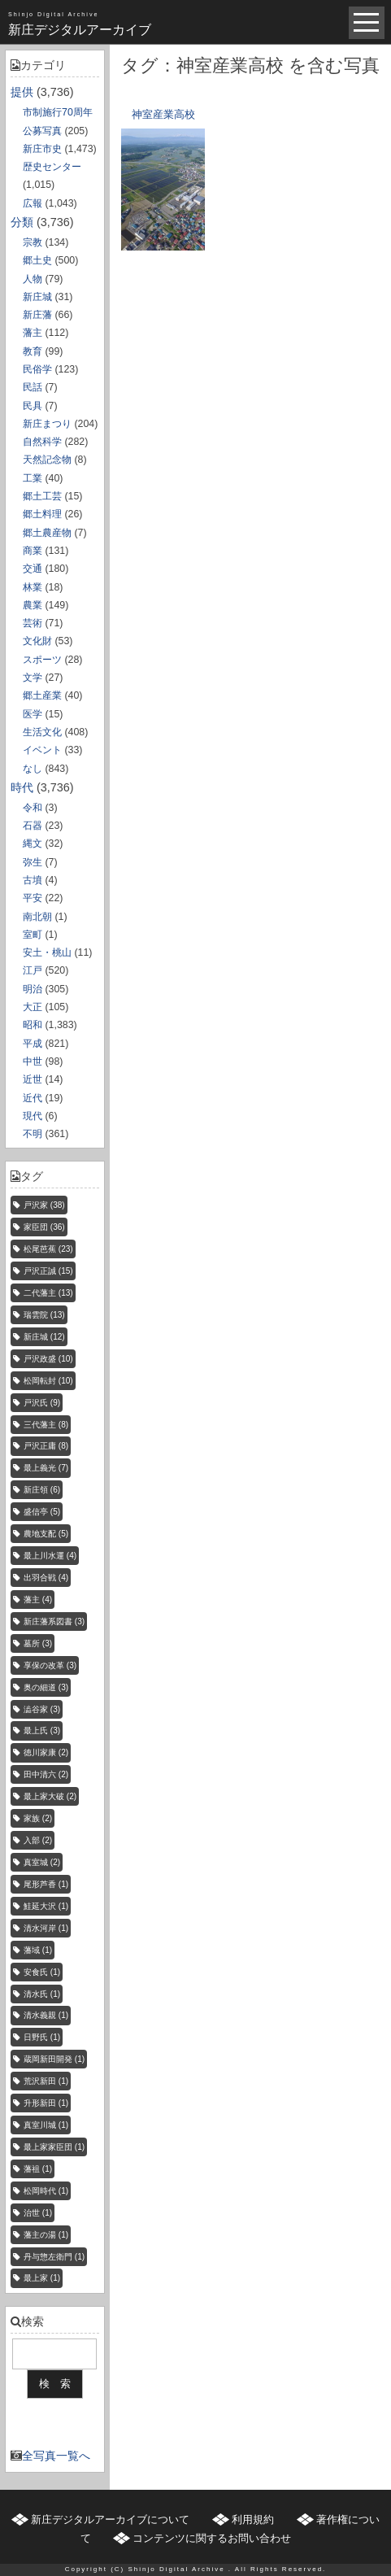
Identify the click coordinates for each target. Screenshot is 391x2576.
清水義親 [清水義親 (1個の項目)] (46, 2015)
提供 (22, 91)
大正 (32, 1007)
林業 (32, 587)
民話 (32, 387)
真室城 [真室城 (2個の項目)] (42, 1862)
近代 (32, 1098)
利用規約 (253, 2519)
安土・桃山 (47, 952)
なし (32, 768)
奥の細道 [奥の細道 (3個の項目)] (46, 1687)
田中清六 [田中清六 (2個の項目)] (46, 1774)
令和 (32, 807)
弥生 (32, 862)
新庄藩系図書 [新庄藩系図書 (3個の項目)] (54, 1621)
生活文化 (42, 732)
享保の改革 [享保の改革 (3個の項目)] (50, 1665)
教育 (32, 351)
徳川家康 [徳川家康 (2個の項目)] (46, 1752)
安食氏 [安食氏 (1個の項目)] (42, 1972)
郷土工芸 (42, 496)
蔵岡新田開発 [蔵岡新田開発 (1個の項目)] (54, 2059)
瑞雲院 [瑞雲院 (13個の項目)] (44, 1314)
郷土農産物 (47, 532)
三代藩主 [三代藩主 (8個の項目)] (46, 1424)
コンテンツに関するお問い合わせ (212, 2538)
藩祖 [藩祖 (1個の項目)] (38, 2168)
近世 (32, 1079)
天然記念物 (47, 459)
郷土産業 (42, 695)
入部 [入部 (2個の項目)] (38, 1840)
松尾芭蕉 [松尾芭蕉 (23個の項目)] (48, 1248)
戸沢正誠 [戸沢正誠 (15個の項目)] (48, 1270)
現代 (32, 1116)
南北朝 (37, 916)
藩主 (32, 332)
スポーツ (42, 659)
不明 (32, 1134)
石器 (32, 825)
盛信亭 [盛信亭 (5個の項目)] (42, 1511)
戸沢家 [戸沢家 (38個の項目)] (44, 1205)
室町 (32, 934)
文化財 (37, 641)
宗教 (32, 242)
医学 (32, 714)
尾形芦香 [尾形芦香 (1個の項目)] (46, 1884)
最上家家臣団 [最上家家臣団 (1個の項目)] (54, 2146)
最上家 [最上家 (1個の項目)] (42, 2277)
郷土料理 (42, 514)
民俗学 (37, 369)
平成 (32, 1043)
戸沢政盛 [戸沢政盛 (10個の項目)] (48, 1358)
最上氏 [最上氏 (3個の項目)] (42, 1730)
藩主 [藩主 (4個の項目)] (38, 1599)
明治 (32, 989)
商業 (32, 550)
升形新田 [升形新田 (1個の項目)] (46, 2103)
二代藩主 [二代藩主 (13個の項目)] (48, 1292)
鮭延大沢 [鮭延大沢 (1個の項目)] (46, 1906)
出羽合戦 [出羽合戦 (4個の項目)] (46, 1577)
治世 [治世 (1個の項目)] (38, 2212)
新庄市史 (42, 149)
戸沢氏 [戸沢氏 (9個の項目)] (42, 1402)
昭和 (32, 1025)
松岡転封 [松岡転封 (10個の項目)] (48, 1380)
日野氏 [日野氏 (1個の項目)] (42, 2037)
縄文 (32, 843)
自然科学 (42, 441)
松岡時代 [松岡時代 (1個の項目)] (46, 2190)
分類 (22, 222)
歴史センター (52, 166)
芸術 (32, 623)
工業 (32, 478)
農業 (32, 605)
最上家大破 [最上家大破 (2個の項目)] (50, 1796)
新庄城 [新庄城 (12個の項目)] (44, 1336)
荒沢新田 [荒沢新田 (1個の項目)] (46, 2081)
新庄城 (37, 297)
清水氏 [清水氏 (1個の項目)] (42, 1994)
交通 (32, 568)
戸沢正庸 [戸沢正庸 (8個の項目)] (46, 1445)
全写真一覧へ (56, 2455)
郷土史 (37, 260)
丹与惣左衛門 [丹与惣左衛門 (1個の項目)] (54, 2256)
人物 (32, 279)
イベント (42, 750)
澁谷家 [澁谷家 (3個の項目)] (42, 1709)
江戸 (32, 970)
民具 (32, 406)
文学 (32, 677)
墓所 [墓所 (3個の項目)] (38, 1643)
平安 (32, 898)
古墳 (32, 880)
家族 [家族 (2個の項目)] (38, 1818)
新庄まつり (47, 423)
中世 (32, 1061)
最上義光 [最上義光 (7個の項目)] (46, 1467)
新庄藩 (37, 314)
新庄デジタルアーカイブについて (110, 2519)
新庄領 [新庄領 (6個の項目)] (42, 1489)
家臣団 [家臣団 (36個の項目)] (44, 1227)
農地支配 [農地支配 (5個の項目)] (46, 1533)
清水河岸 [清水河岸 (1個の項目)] (46, 1928)
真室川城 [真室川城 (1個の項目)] (46, 2125)
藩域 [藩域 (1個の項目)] (38, 1950)
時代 (22, 787)
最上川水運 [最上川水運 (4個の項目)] (50, 1555)
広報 (32, 203)
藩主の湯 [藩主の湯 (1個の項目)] (46, 2234)
